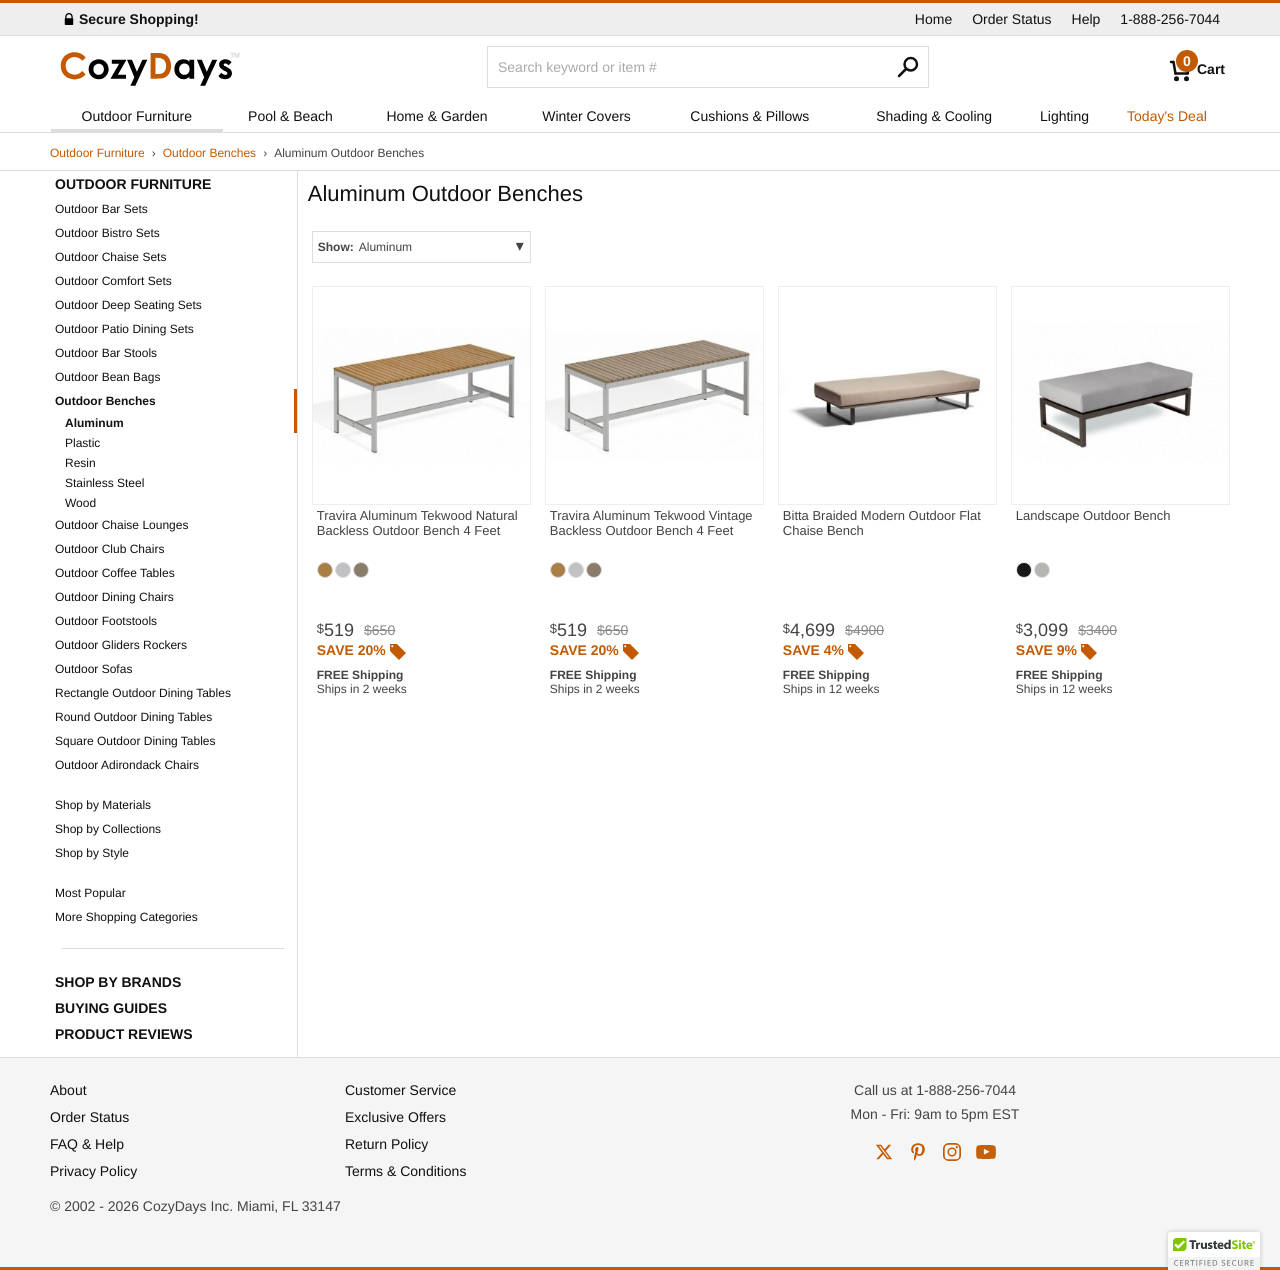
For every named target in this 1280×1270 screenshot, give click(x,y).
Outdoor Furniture (137, 116)
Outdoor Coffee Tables (115, 573)
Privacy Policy (93, 1171)
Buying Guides (111, 1008)
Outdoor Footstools (106, 621)
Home (933, 19)
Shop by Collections (108, 829)
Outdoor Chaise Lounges (121, 525)
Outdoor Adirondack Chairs (127, 765)
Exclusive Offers (395, 1117)
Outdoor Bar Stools (106, 353)
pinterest (918, 1152)
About (68, 1090)
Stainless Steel (104, 483)
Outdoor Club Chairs (109, 549)
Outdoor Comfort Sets (113, 281)
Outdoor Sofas (93, 669)
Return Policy (386, 1144)
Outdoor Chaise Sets (110, 257)
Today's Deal (1167, 116)
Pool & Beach (290, 116)
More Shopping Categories (126, 917)
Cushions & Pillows (749, 116)
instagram (952, 1152)
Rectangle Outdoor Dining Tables (143, 693)
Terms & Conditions (405, 1171)
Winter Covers (586, 116)
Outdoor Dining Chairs (114, 597)
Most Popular (90, 893)
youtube (986, 1152)
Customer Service (400, 1090)
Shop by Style (92, 853)
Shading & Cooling (934, 116)
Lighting (1064, 116)
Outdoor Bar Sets (101, 209)
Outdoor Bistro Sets (107, 233)
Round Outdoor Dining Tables (133, 717)
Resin (80, 463)
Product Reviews (124, 1034)
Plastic (82, 443)
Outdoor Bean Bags (107, 377)
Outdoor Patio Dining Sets (124, 329)
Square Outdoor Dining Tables (135, 741)
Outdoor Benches (209, 153)
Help (1086, 19)
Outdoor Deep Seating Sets (128, 305)
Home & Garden (436, 116)
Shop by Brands (118, 982)
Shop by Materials (103, 805)
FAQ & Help (87, 1144)
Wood (80, 503)
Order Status (1011, 19)
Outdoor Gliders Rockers (121, 645)
